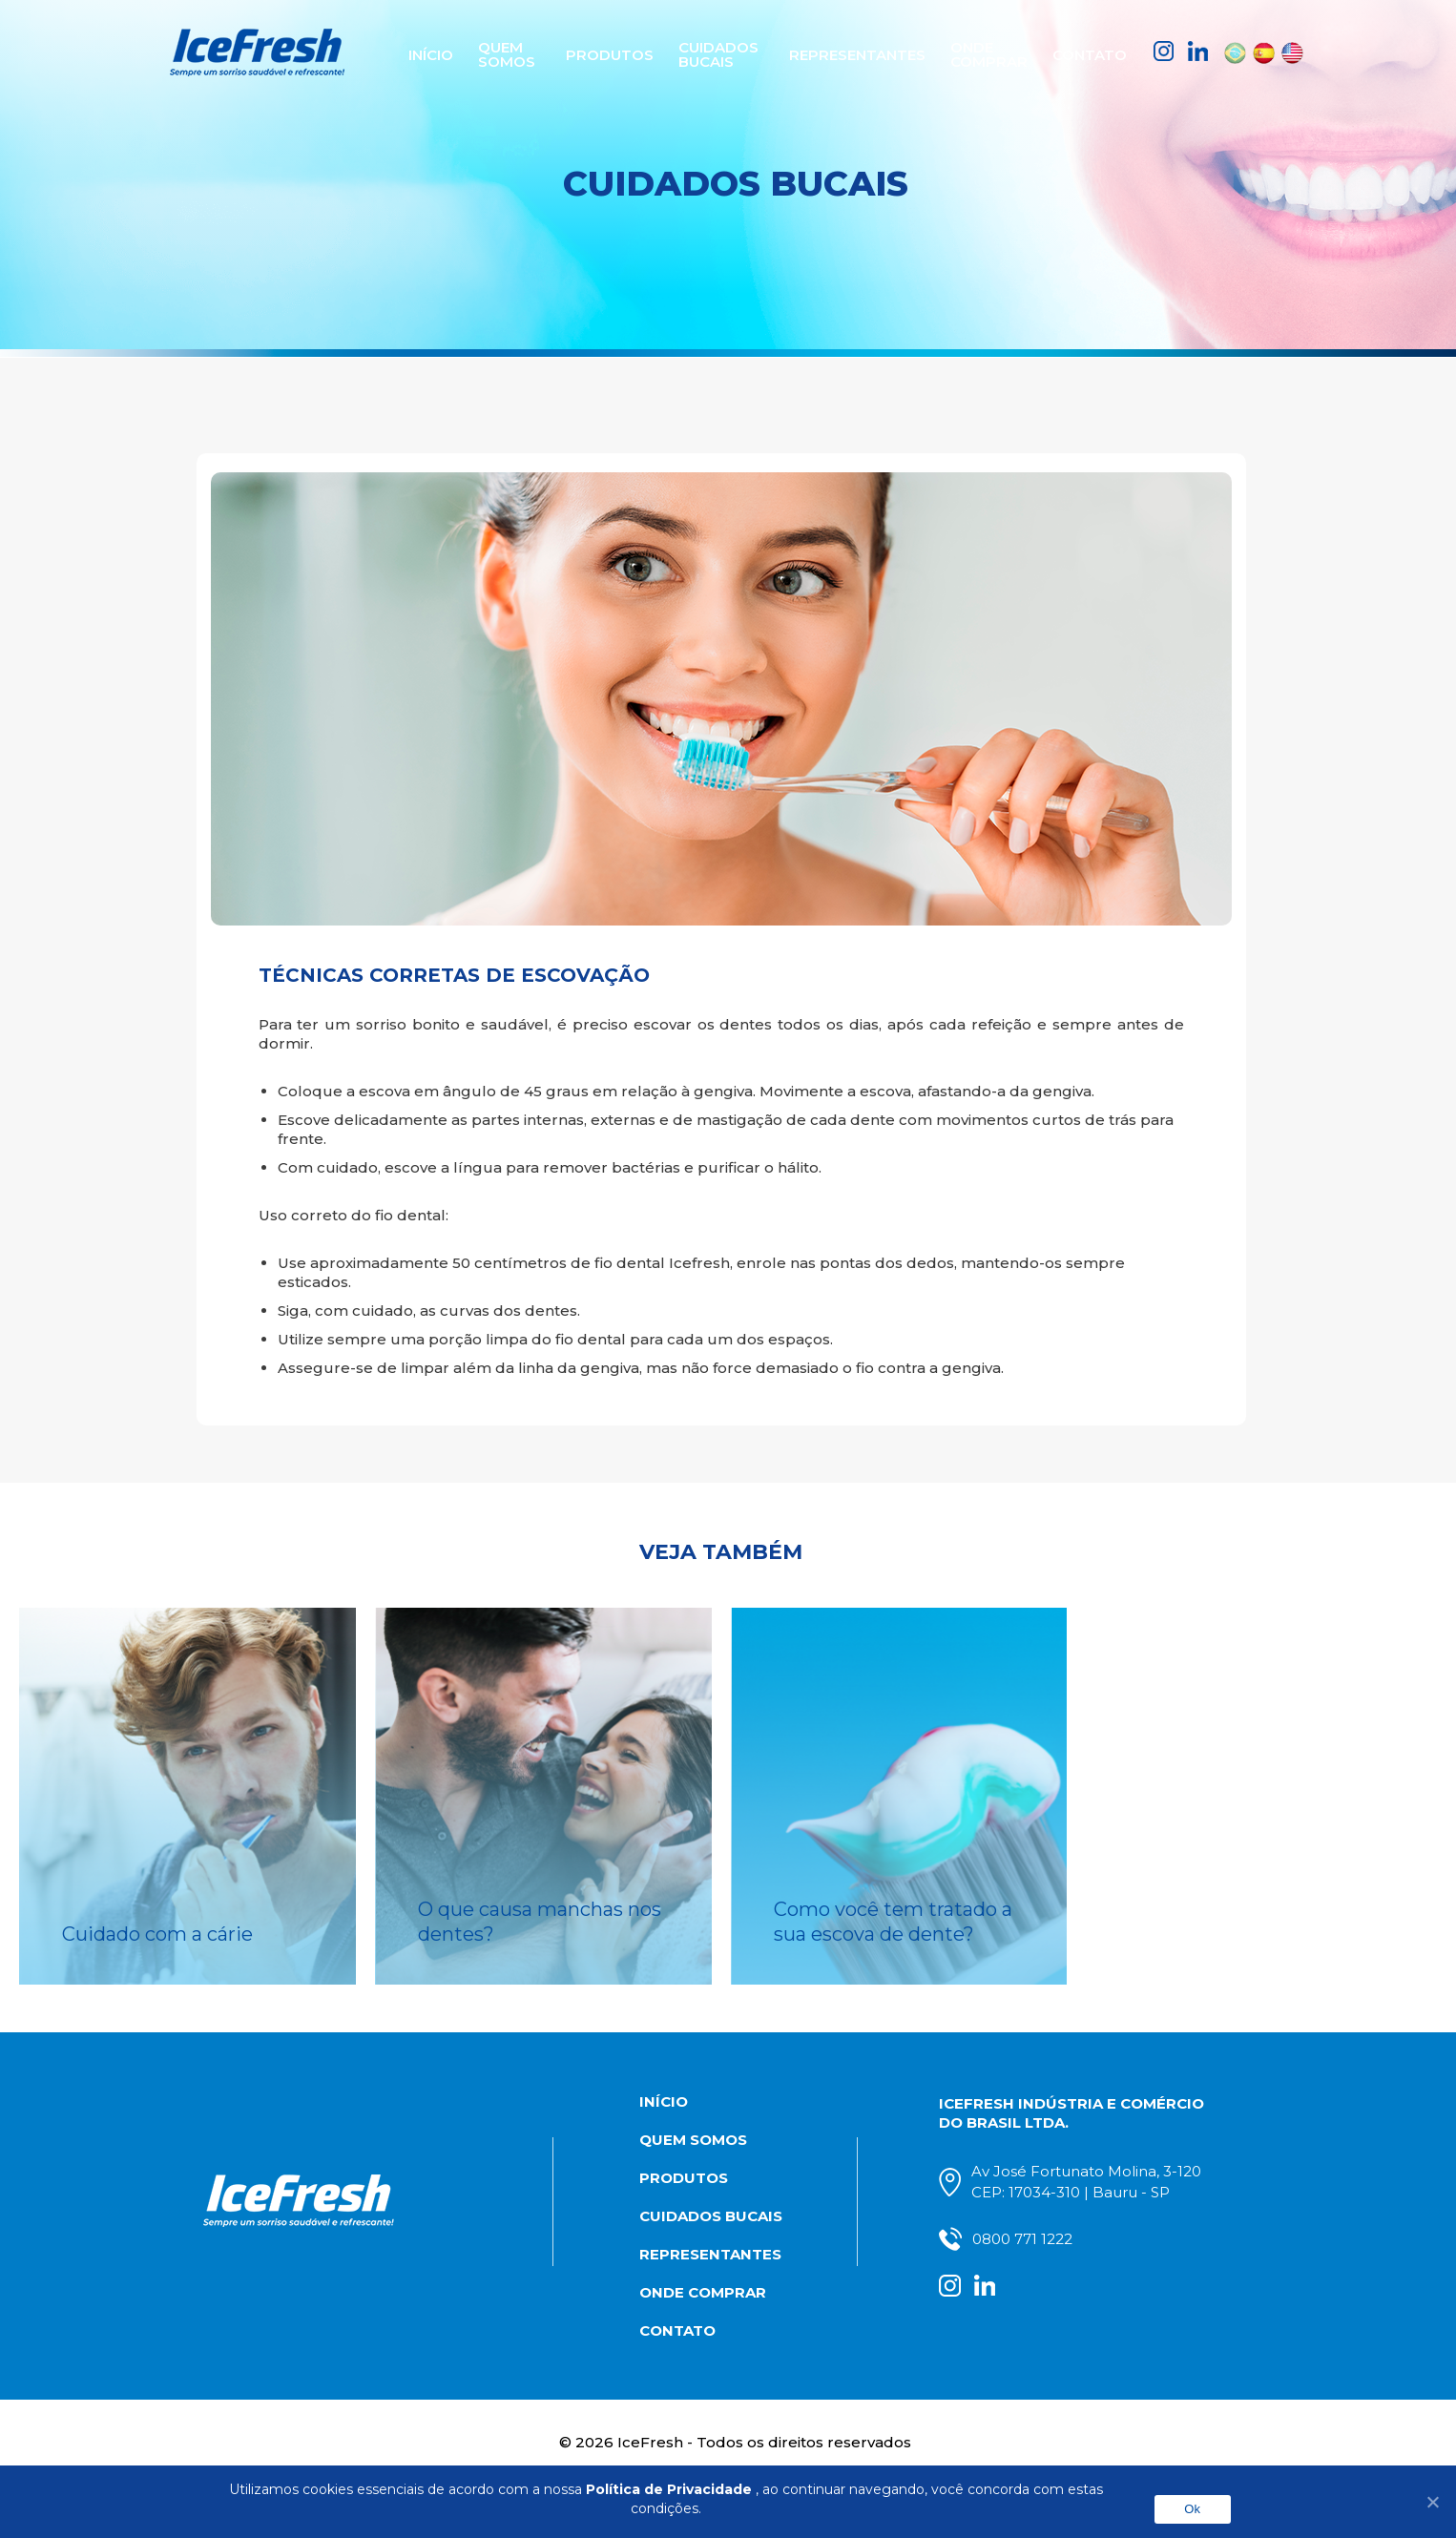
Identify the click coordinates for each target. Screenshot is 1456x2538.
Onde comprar (993, 53)
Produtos (610, 53)
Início (426, 53)
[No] (1432, 2501)
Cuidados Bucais (725, 53)
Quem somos (509, 53)
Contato (1096, 53)
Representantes (862, 53)
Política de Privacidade (669, 2489)
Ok (1192, 2509)
